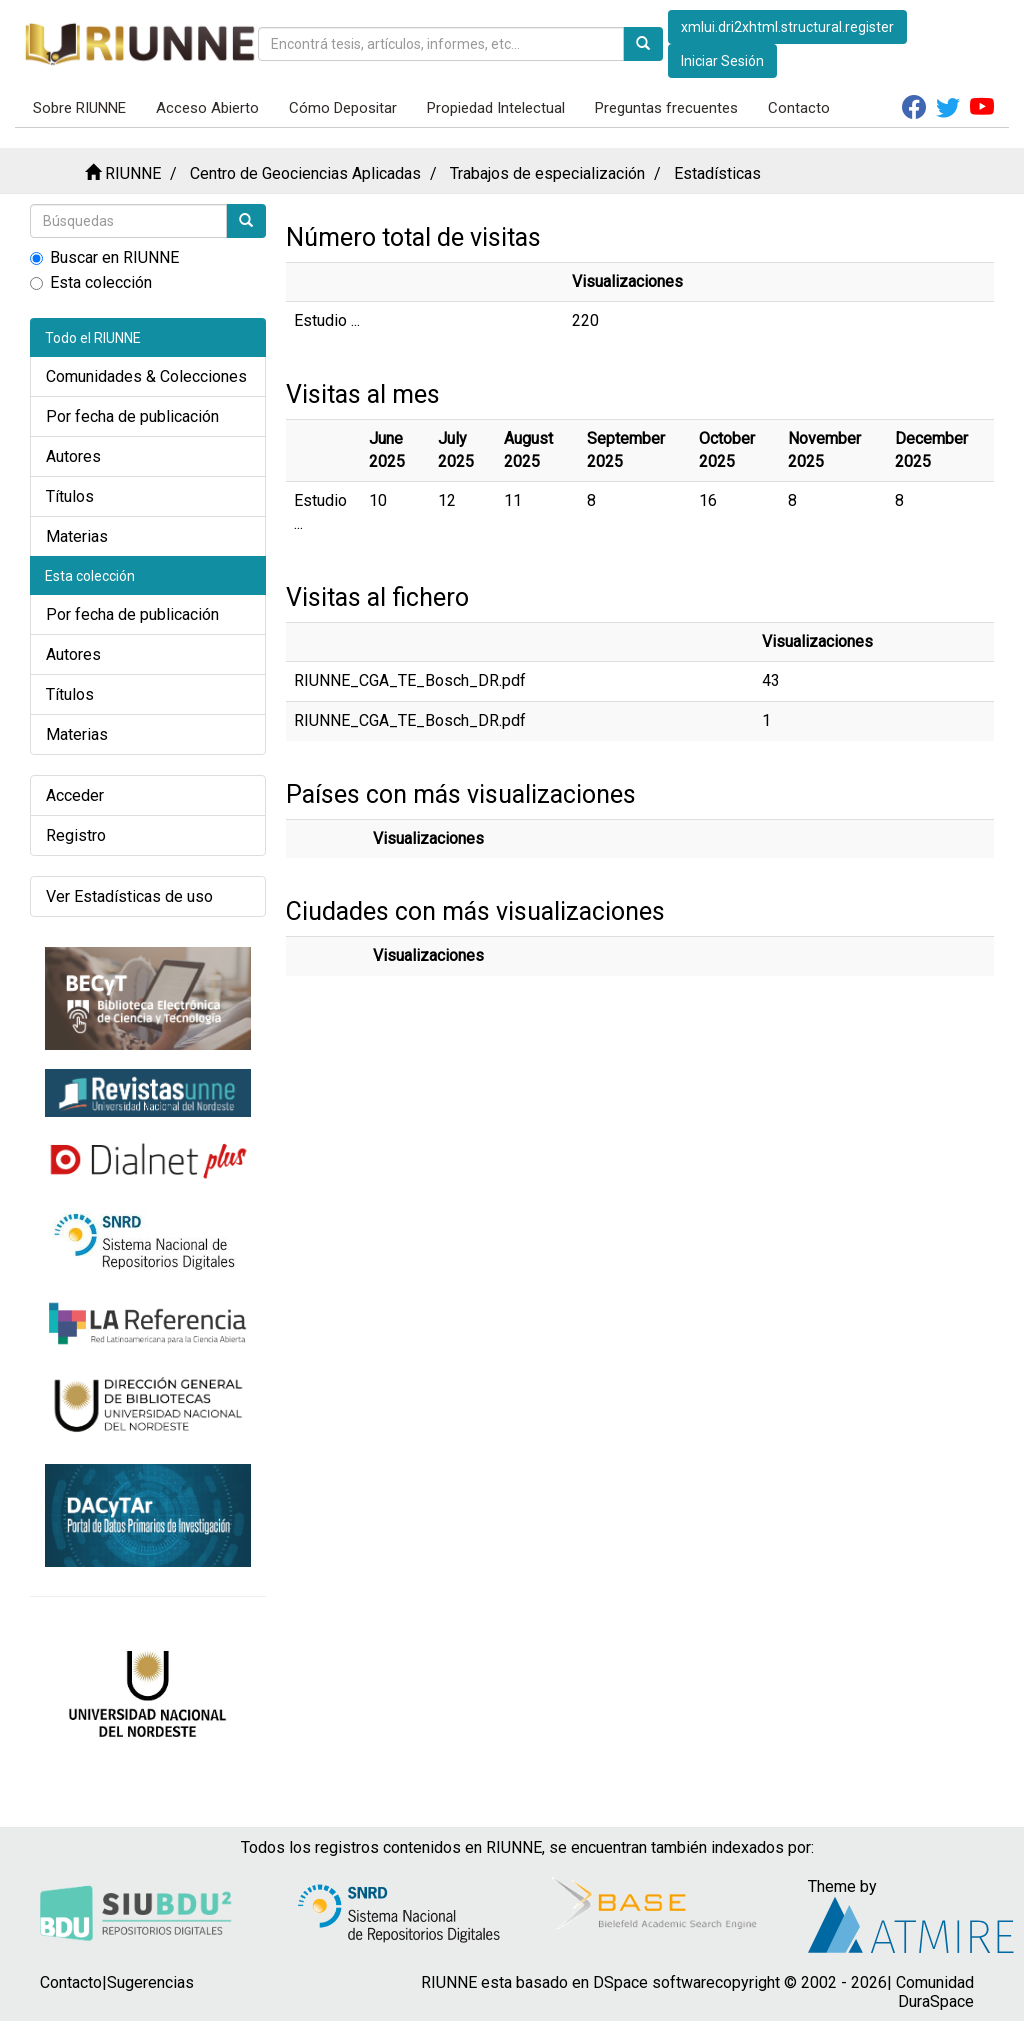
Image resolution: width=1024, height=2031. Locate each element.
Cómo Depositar (343, 108)
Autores (73, 456)
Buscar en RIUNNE (104, 257)
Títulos (70, 496)
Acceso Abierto (207, 108)
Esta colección (91, 282)
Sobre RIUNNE (79, 108)
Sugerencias (150, 1982)
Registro (76, 835)
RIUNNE (133, 173)
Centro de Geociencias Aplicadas (305, 173)
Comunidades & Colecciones (146, 376)
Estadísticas (717, 173)
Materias (77, 536)
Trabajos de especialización (547, 173)
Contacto (799, 108)
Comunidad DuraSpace (935, 1992)
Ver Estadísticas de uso (129, 896)
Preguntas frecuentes (666, 108)
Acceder (75, 795)
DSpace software (654, 1982)
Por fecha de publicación (132, 416)
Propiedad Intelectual (496, 108)
